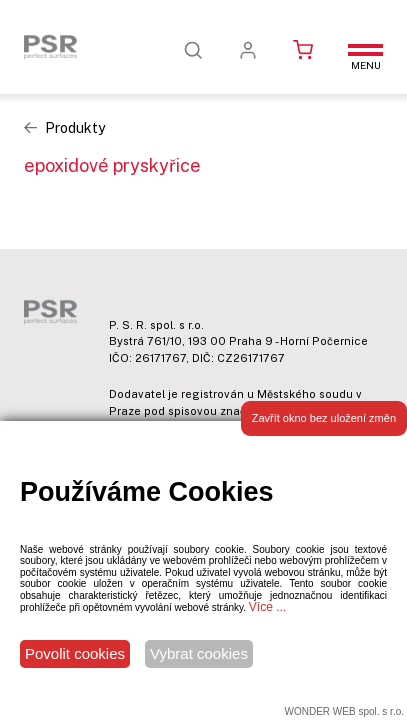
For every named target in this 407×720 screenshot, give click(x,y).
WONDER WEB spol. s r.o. (344, 711)
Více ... (267, 607)
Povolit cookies (75, 653)
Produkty (75, 128)
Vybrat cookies (199, 653)
